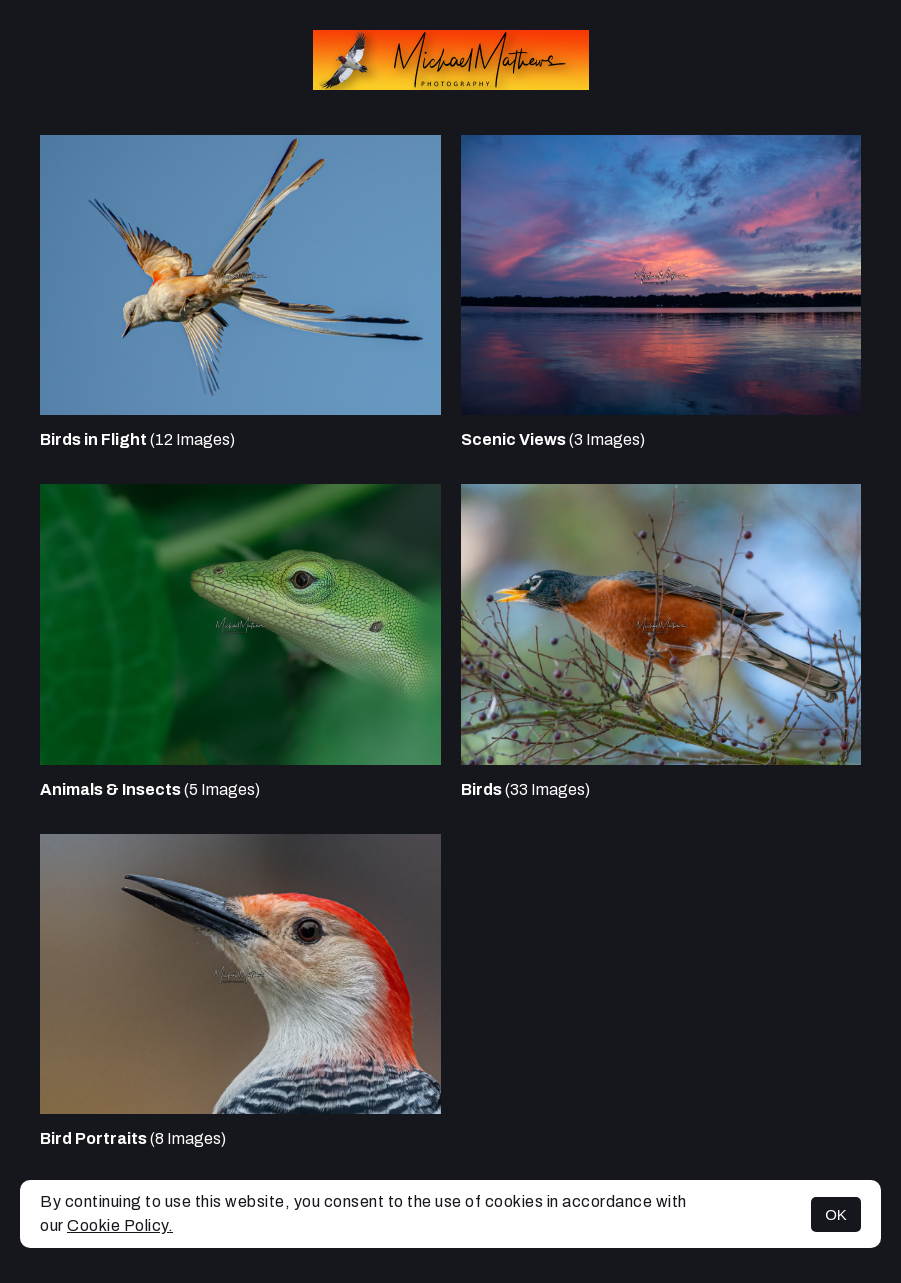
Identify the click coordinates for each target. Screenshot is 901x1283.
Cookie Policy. (120, 1225)
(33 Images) (525, 789)
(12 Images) (137, 439)
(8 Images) (133, 1138)
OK (836, 1214)
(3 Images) (553, 439)
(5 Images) (150, 789)
